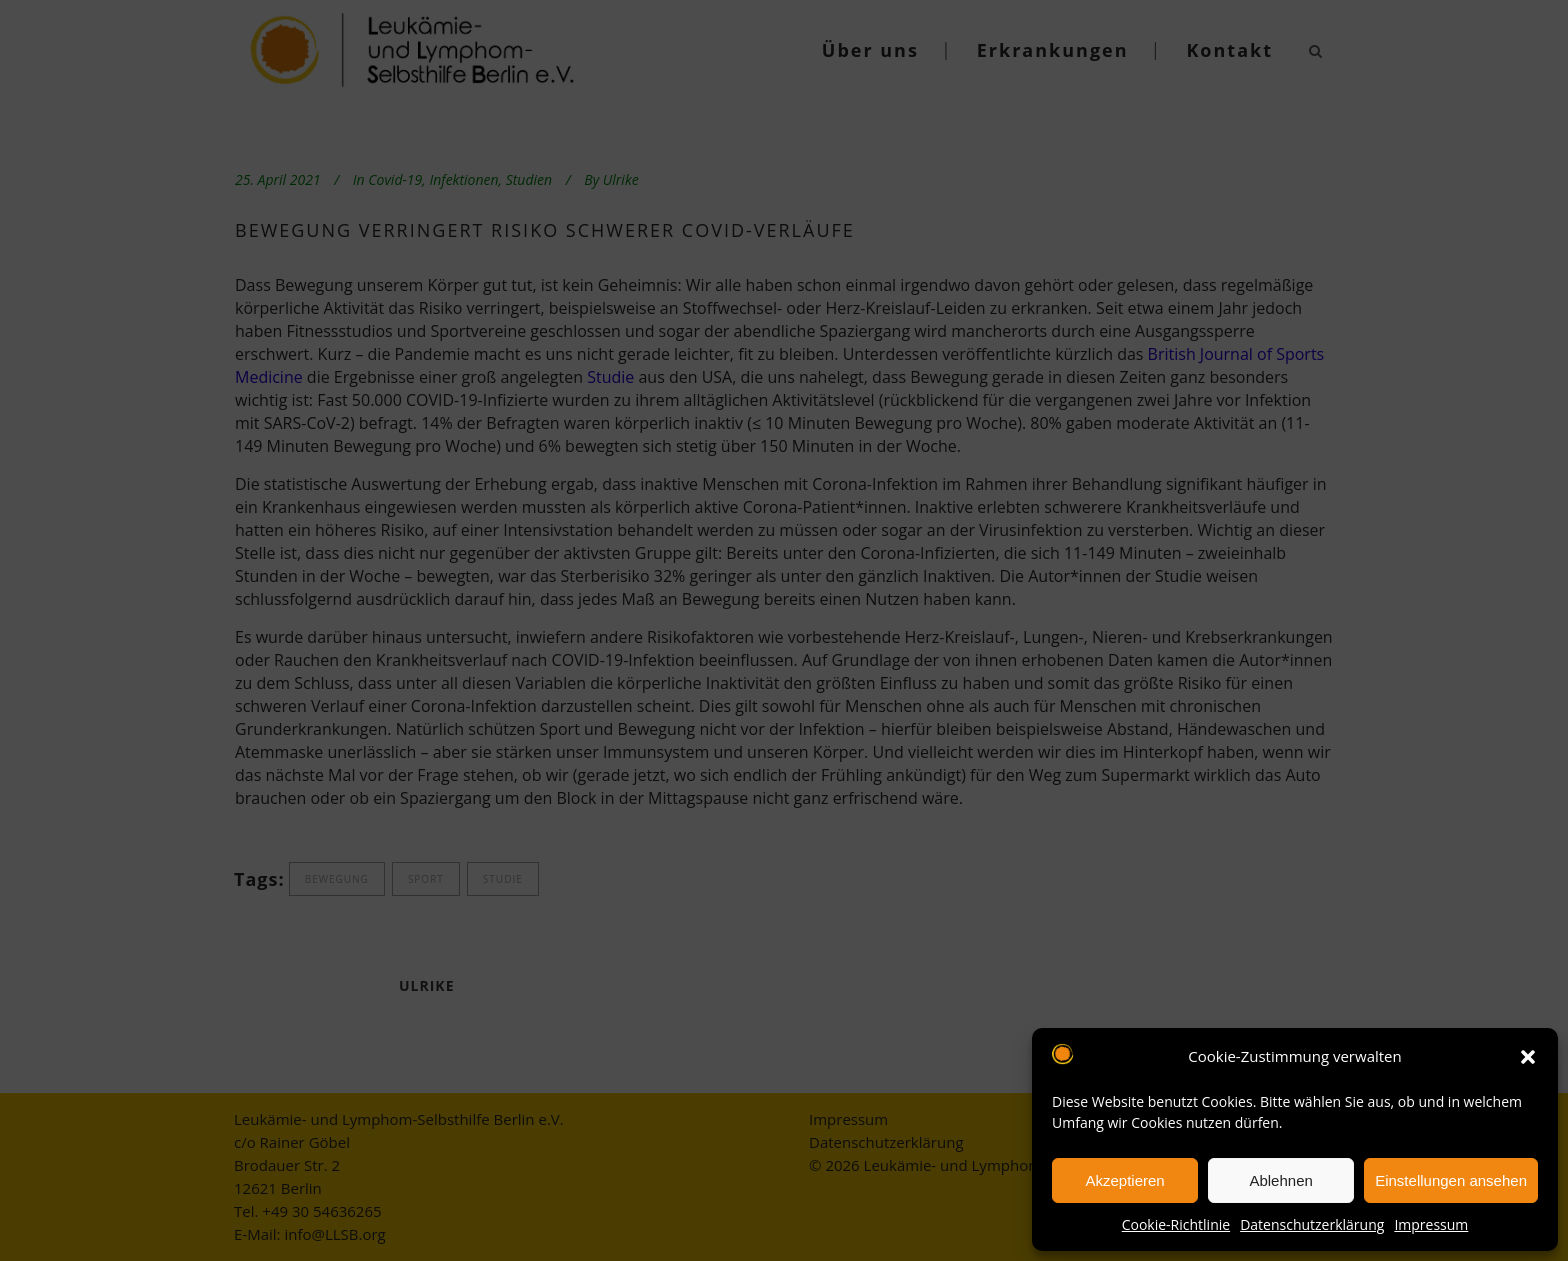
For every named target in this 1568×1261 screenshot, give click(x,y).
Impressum (1431, 1224)
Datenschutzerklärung (1312, 1224)
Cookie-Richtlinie (1176, 1224)
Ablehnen (1280, 1180)
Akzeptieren (1124, 1180)
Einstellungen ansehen (1451, 1180)
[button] (1528, 1057)
